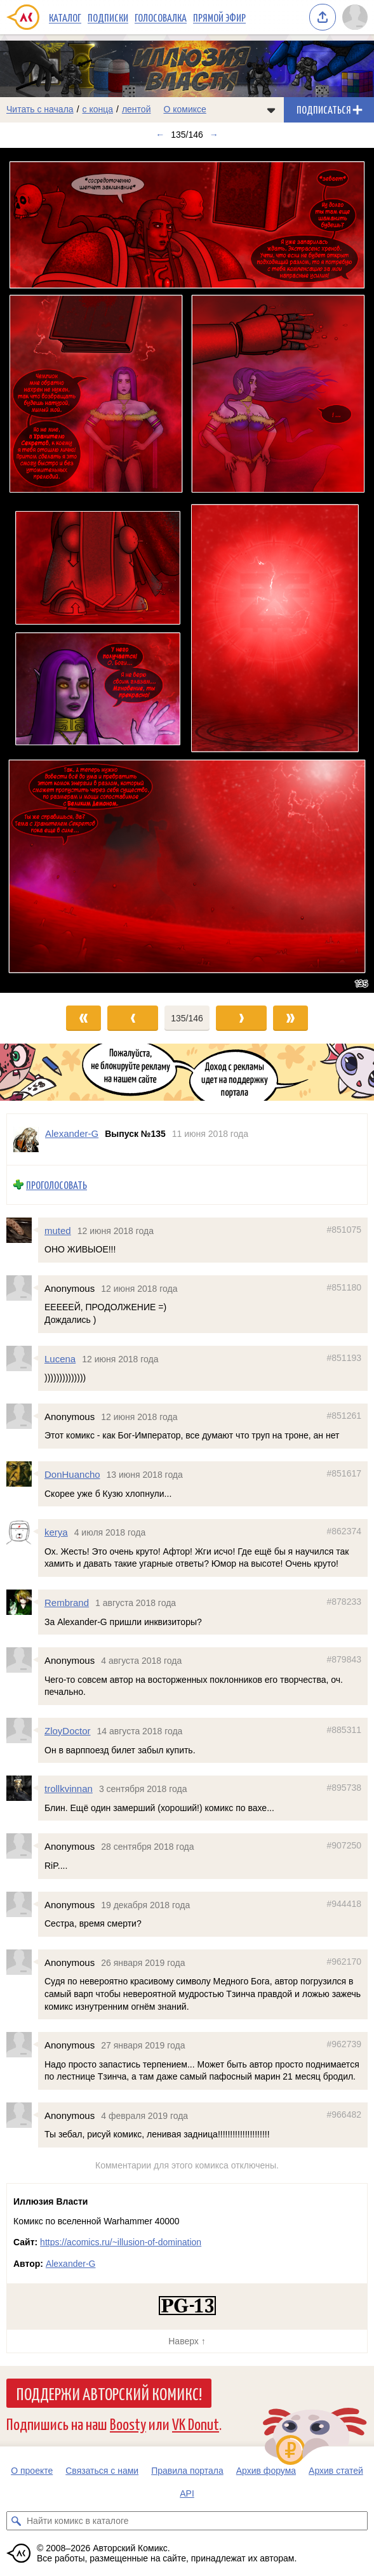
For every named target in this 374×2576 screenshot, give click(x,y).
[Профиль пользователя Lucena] (22, 1358)
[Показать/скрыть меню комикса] (271, 110)
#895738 (343, 1788)
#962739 (343, 2044)
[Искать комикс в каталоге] (16, 2521)
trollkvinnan (68, 1788)
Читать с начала (40, 109)
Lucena (60, 1358)
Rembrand (66, 1602)
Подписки (108, 17)
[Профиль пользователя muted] (22, 1229)
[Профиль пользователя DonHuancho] (22, 1474)
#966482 (343, 2114)
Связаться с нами (101, 2471)
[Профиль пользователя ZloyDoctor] (22, 1730)
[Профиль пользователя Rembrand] (22, 1602)
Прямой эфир (219, 17)
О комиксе (184, 109)
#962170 (343, 1961)
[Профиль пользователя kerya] (22, 1531)
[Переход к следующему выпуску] (187, 570)
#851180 (343, 1287)
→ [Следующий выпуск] (214, 134)
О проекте (32, 2471)
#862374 (343, 1531)
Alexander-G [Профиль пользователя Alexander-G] (71, 1133)
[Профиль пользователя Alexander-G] (26, 1139)
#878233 (343, 1602)
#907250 (343, 1845)
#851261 (343, 1415)
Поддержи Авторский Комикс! (109, 2393)
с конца (98, 109)
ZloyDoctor (67, 1730)
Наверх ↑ (186, 2341)
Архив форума (266, 2471)
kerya (56, 1532)
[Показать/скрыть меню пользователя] (355, 17)
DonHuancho (72, 1474)
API (187, 2493)
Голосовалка (161, 17)
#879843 (343, 1659)
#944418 (343, 1903)
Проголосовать (56, 1185)
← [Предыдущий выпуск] (160, 134)
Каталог (65, 17)
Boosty (128, 2423)
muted (57, 1230)
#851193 (343, 1357)
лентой (136, 109)
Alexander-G (71, 2264)
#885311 (343, 1730)
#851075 (343, 1229)
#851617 (343, 1473)
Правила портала (187, 2471)
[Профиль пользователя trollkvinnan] (22, 1788)
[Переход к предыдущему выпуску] (46, 570)
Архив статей (336, 2471)
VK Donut (195, 2423)
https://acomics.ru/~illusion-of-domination (120, 2242)
